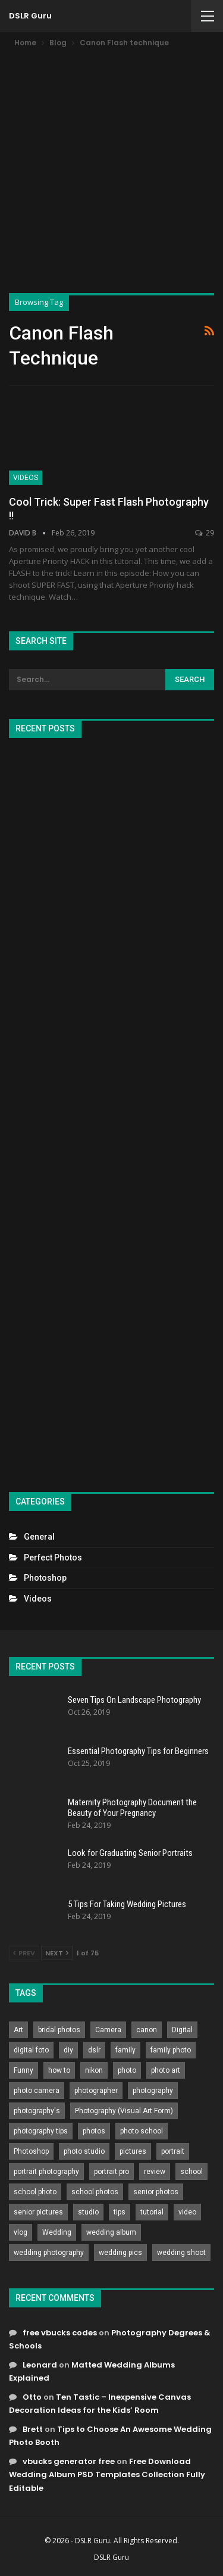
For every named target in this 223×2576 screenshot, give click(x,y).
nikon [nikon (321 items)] (94, 2070)
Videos (25, 478)
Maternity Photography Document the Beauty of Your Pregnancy (132, 1807)
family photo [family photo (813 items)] (170, 2050)
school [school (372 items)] (191, 2171)
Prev (24, 1953)
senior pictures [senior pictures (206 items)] (38, 2212)
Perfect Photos (53, 1557)
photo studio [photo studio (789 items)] (84, 2151)
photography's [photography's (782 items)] (37, 2111)
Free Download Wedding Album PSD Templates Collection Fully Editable (107, 2474)
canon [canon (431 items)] (146, 2030)
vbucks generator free (69, 2461)
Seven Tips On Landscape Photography (134, 1700)
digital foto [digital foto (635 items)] (31, 2050)
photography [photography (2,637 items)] (153, 2090)
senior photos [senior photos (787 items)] (155, 2192)
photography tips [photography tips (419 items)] (41, 2131)
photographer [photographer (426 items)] (96, 2090)
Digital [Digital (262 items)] (182, 2030)
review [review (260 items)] (154, 2171)
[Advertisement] (111, 167)
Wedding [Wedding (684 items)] (56, 2232)
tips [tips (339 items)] (119, 2212)
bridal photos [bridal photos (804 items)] (59, 2030)
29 (204, 533)
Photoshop (45, 1578)
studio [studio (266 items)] (88, 2212)
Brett (33, 2429)
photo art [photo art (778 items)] (165, 2070)
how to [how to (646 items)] (59, 2070)
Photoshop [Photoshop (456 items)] (31, 2151)
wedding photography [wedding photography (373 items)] (49, 2252)
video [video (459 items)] (187, 2212)
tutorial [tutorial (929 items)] (152, 2212)
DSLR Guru (30, 15)
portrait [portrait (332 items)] (172, 2151)
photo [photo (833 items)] (127, 2070)
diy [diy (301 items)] (68, 2050)
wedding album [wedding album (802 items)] (111, 2232)
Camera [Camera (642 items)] (108, 2030)
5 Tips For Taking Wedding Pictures (127, 1904)
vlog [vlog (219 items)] (20, 2232)
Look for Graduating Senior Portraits (130, 1853)
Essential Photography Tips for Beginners (138, 1751)
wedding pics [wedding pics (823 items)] (120, 2252)
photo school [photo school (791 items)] (141, 2131)
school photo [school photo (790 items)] (35, 2192)
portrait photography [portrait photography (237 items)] (46, 2171)
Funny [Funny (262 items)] (23, 2070)
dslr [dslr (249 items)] (94, 2050)
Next (56, 1953)
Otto (32, 2397)
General (39, 1536)
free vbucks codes (60, 2332)
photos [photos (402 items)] (94, 2131)
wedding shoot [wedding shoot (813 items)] (181, 2252)
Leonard (40, 2365)
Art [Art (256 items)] (18, 2030)
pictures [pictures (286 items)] (133, 2151)
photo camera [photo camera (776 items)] (36, 2090)
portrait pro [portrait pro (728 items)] (111, 2171)
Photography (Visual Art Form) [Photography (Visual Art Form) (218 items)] (124, 2111)
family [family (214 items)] (125, 2050)
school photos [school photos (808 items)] (94, 2192)
